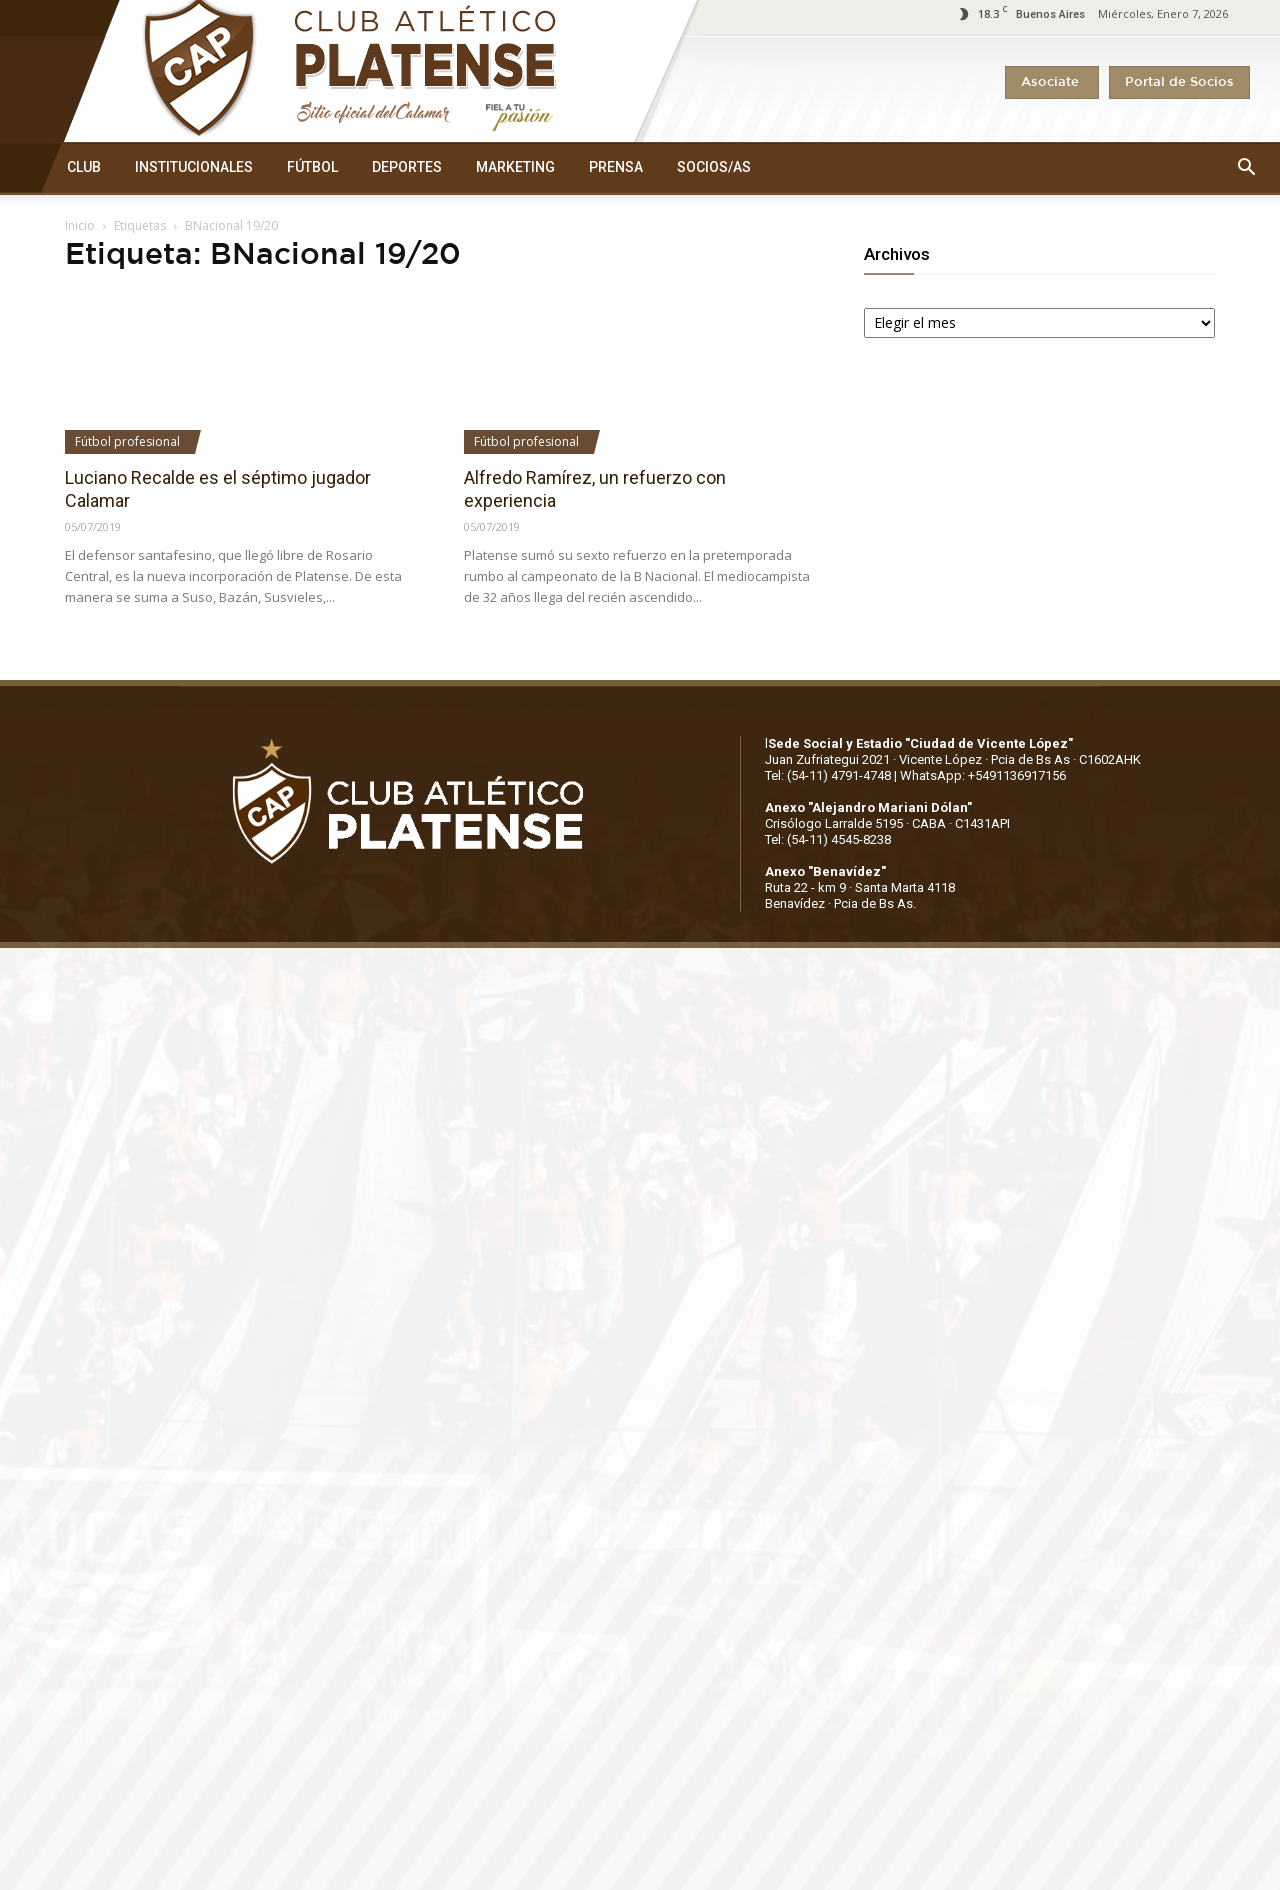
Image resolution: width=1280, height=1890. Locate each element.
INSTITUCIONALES (194, 167)
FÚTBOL (312, 167)
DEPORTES (407, 167)
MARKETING (515, 167)
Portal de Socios (1179, 82)
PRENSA (616, 167)
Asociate (1052, 82)
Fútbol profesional (127, 441)
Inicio (80, 225)
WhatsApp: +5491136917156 (983, 775)
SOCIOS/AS (714, 167)
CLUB (84, 167)
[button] (1246, 168)
